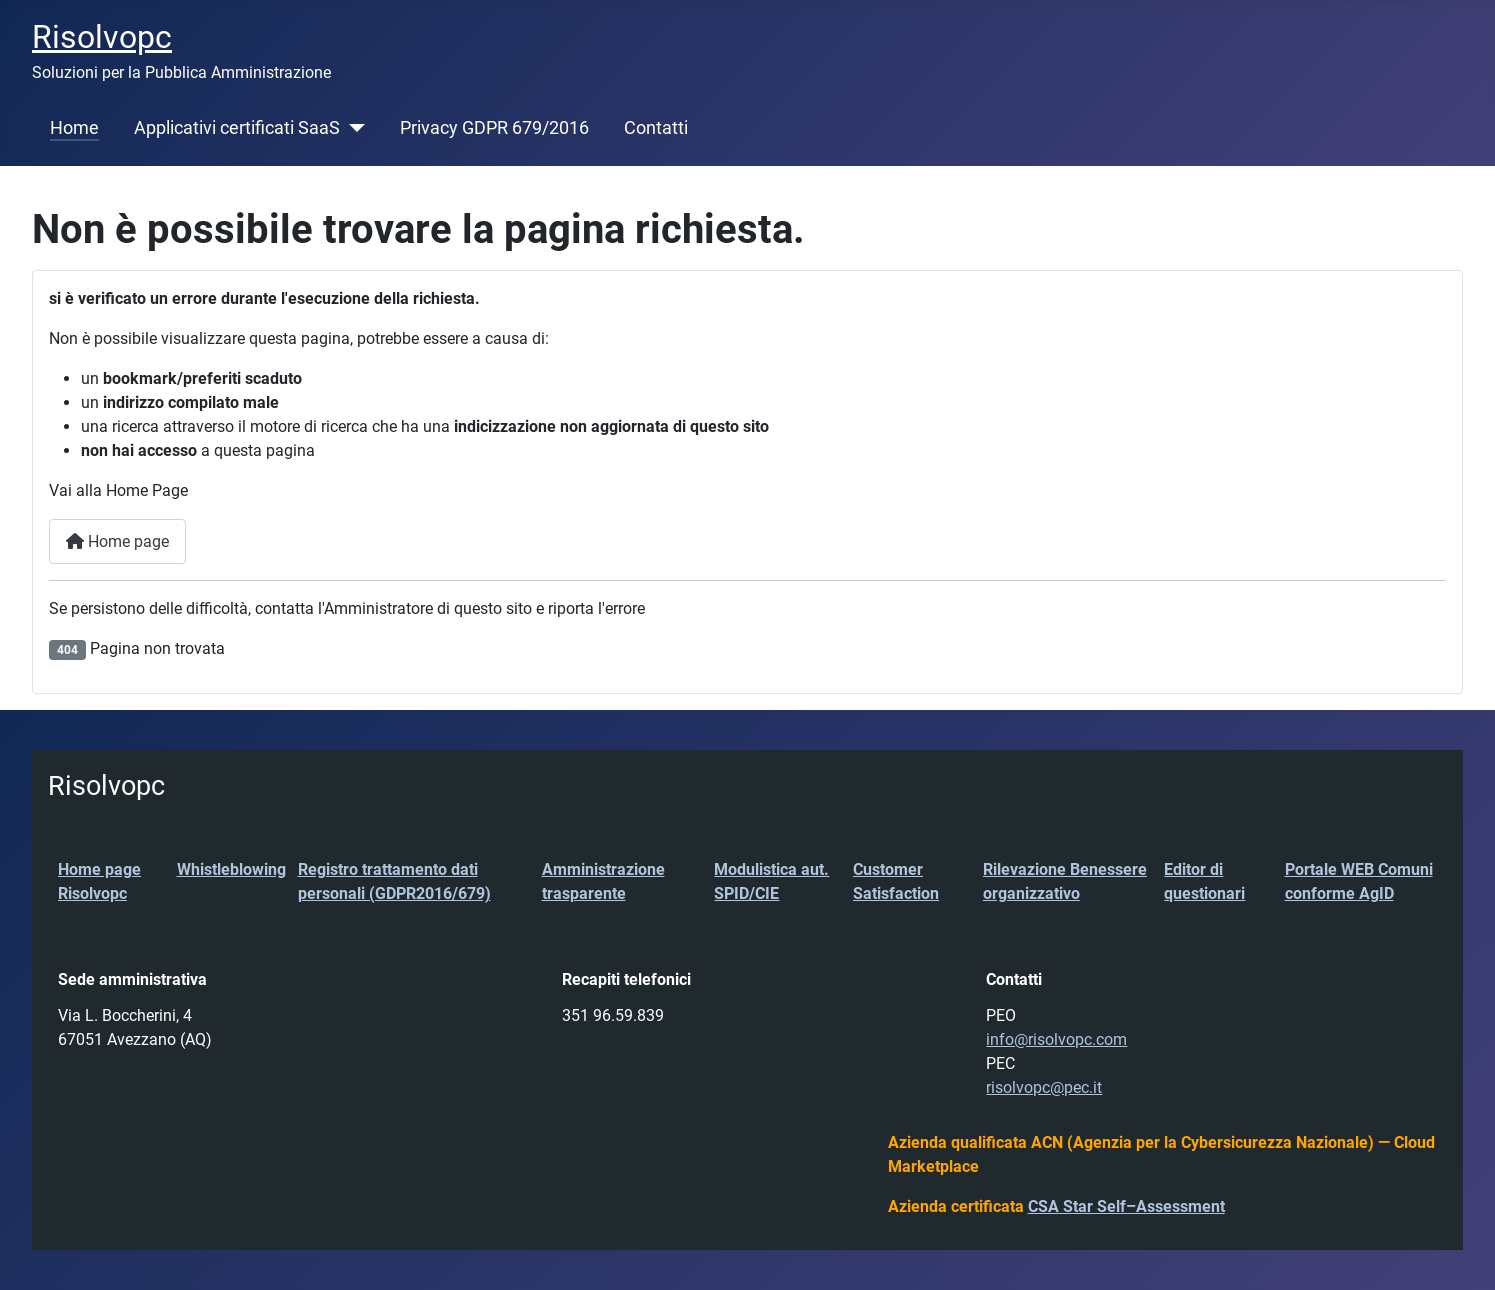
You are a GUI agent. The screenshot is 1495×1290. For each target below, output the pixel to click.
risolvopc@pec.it (1044, 1087)
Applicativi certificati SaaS (237, 128)
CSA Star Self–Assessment (1126, 1206)
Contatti (656, 128)
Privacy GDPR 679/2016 (494, 128)
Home (74, 128)
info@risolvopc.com (1056, 1039)
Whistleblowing (231, 869)
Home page (117, 541)
